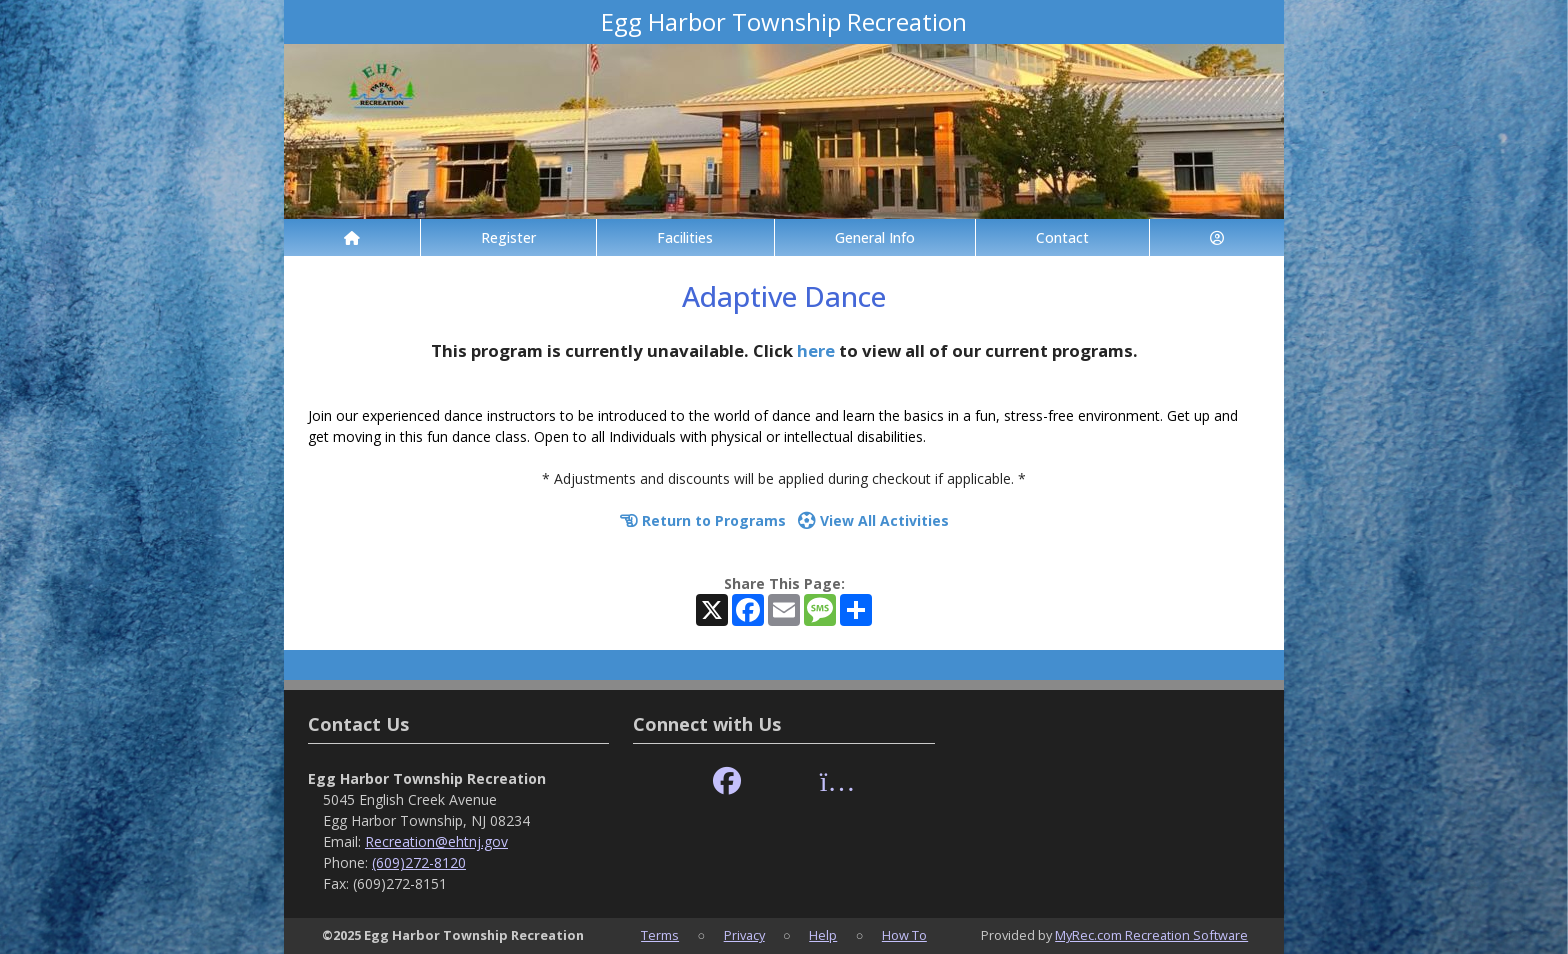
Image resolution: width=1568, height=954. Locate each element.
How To (904, 935)
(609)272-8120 (419, 862)
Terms (660, 935)
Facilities (685, 237)
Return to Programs (703, 520)
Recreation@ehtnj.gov (436, 841)
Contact (1062, 237)
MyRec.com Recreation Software (1151, 935)
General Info (875, 237)
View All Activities (873, 520)
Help (823, 935)
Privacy (744, 935)
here (816, 350)
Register (508, 237)
